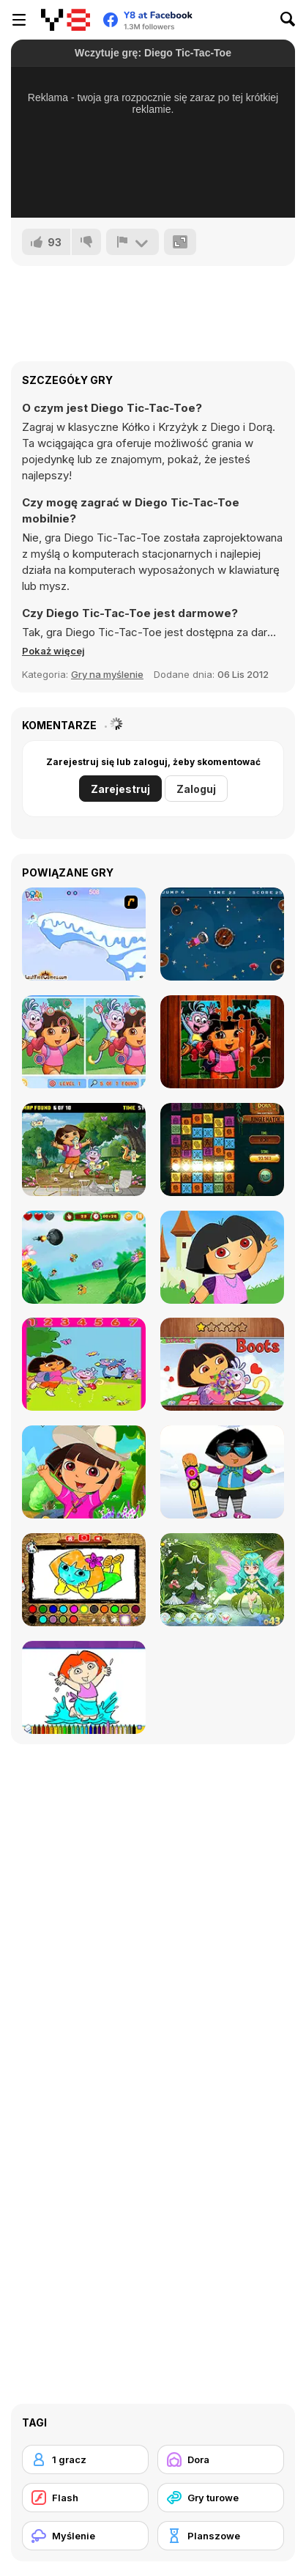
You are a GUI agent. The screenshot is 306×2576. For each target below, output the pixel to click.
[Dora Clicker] (84, 1257)
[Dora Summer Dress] (84, 1471)
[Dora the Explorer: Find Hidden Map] (84, 1149)
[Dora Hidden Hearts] (222, 1364)
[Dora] (220, 2459)
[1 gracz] (85, 2459)
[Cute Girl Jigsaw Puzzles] (222, 1041)
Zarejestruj (120, 789)
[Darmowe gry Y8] (65, 20)
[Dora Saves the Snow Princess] (84, 934)
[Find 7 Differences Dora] (84, 1041)
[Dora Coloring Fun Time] (84, 1579)
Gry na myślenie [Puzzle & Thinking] (107, 674)
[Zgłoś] (132, 242)
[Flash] (85, 2497)
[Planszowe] (220, 2535)
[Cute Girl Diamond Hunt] (222, 934)
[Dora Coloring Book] (84, 1687)
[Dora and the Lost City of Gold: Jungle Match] (222, 1149)
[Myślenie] (85, 2535)
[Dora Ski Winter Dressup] (222, 1471)
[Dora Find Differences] (84, 1364)
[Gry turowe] (220, 2497)
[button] (53, 651)
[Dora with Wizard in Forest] (222, 1579)
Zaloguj (196, 789)
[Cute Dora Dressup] (222, 1257)
